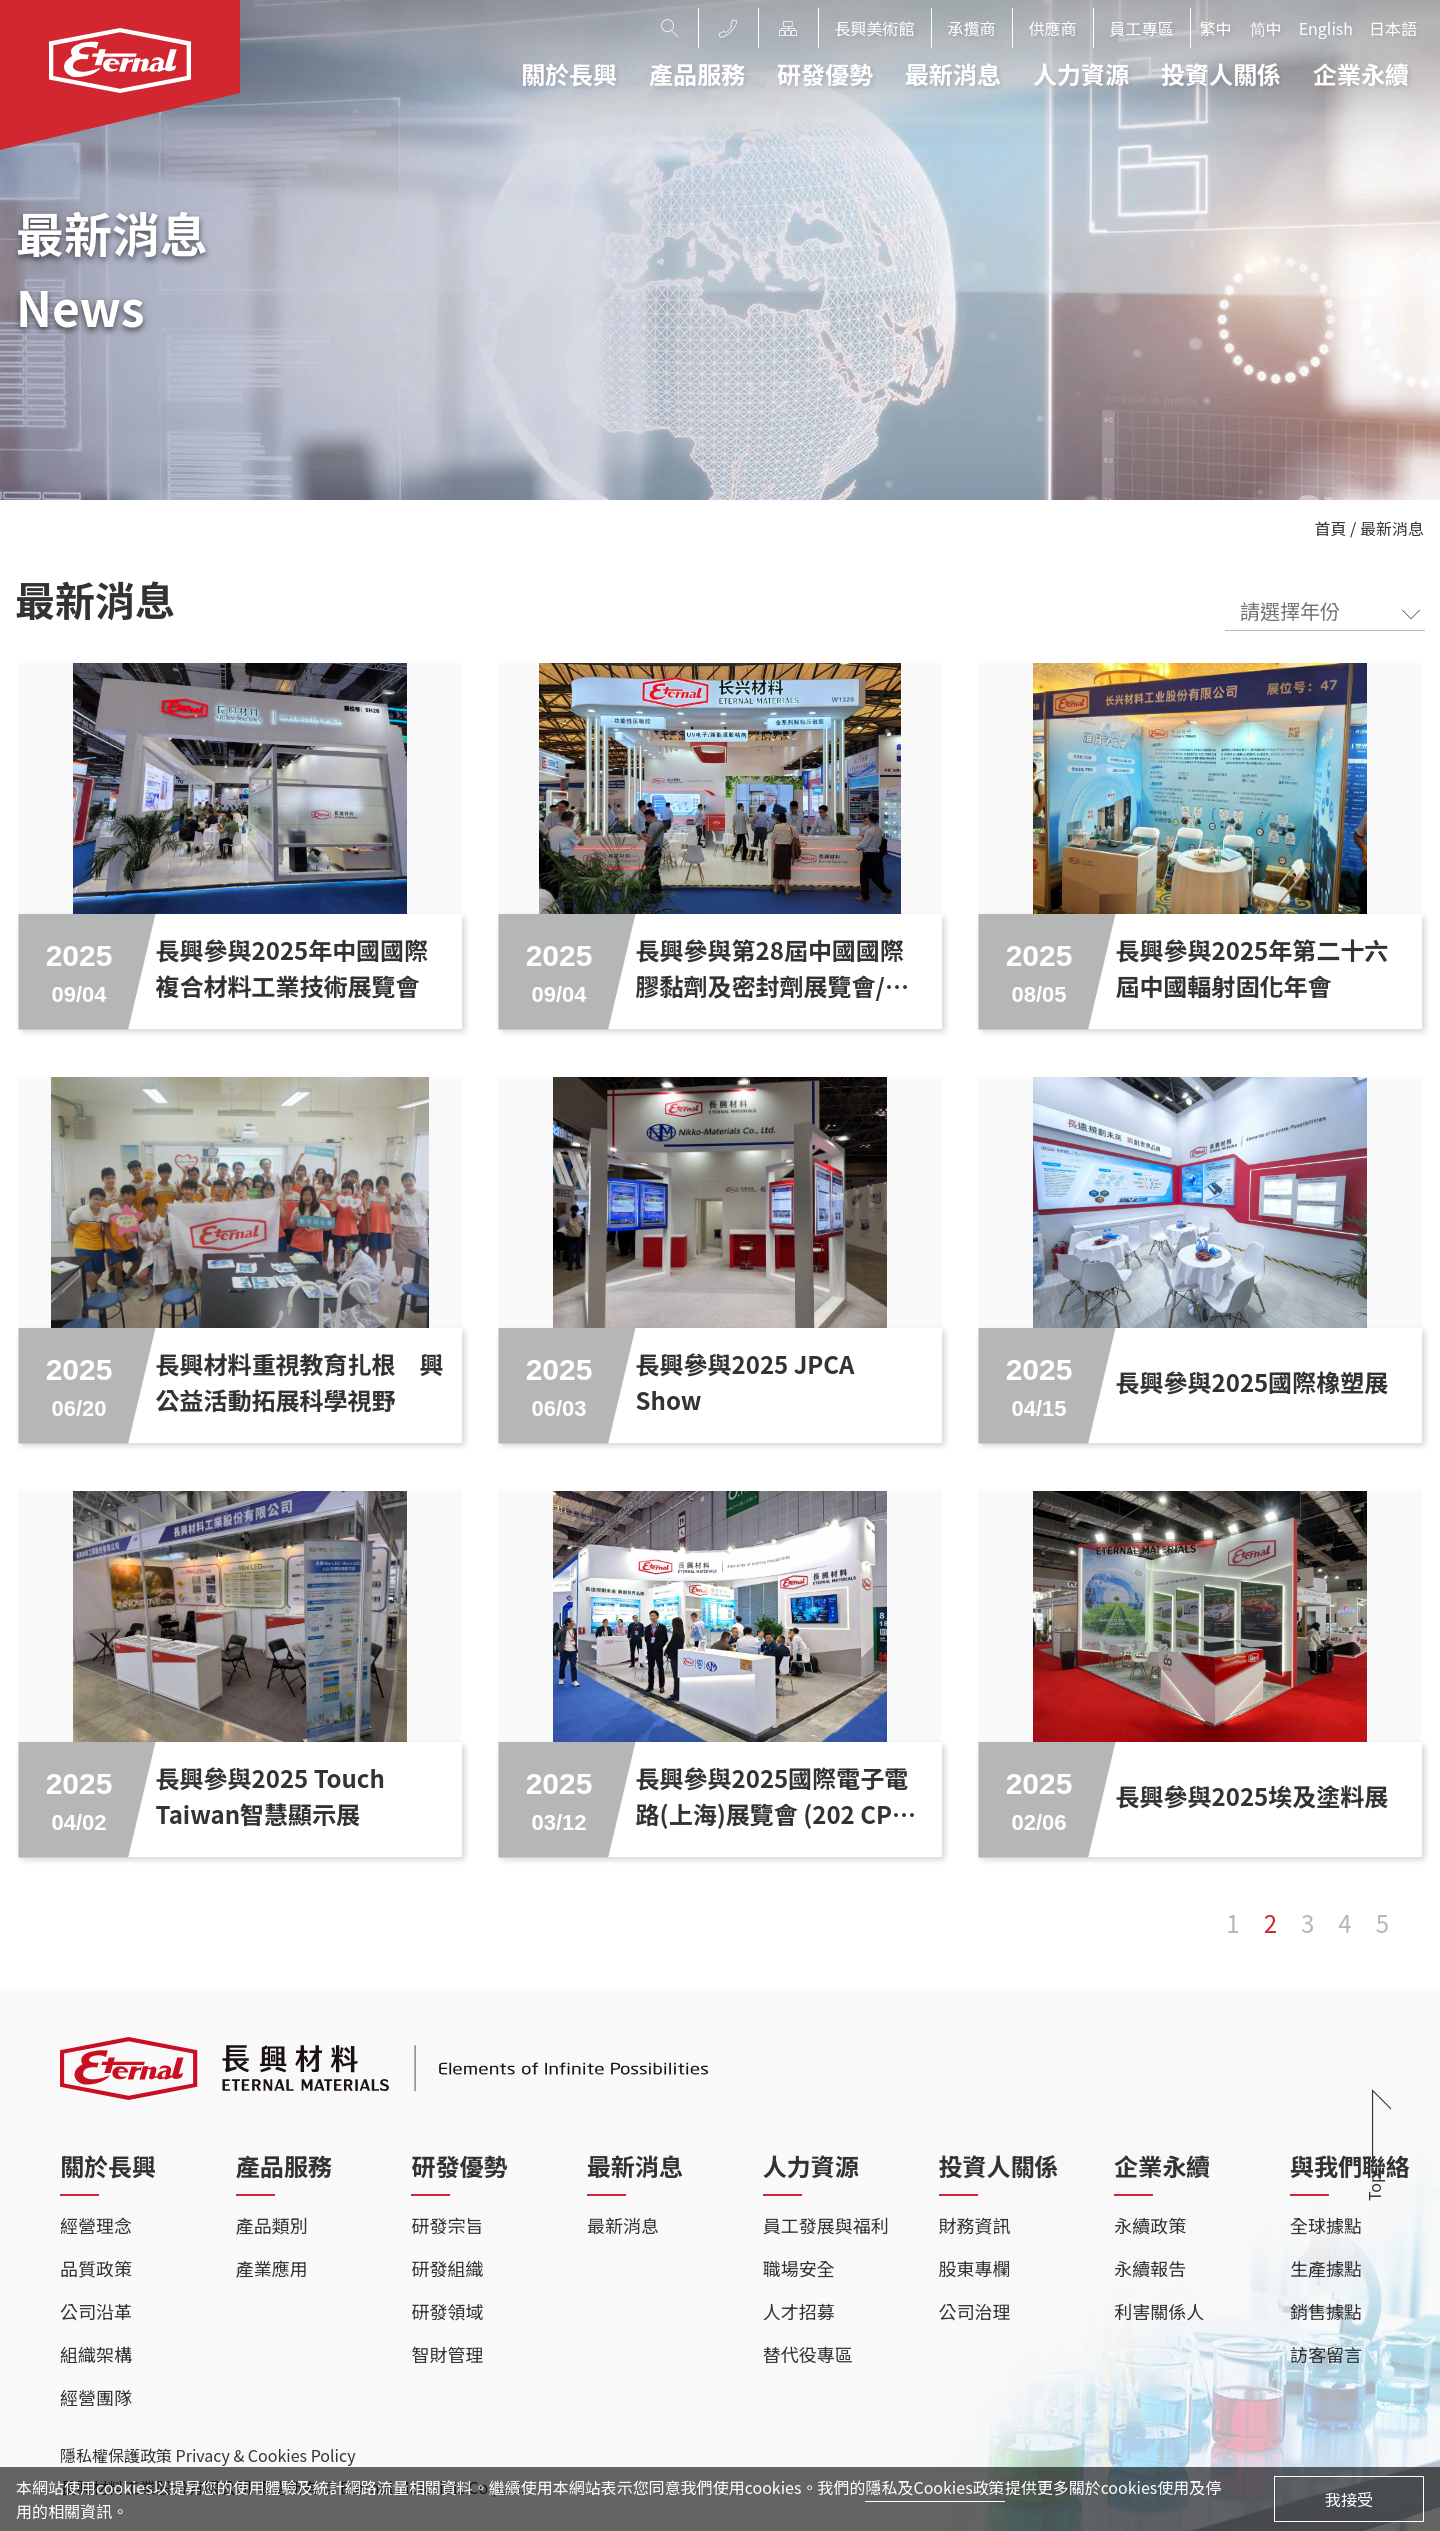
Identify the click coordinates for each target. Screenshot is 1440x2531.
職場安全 (799, 2268)
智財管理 (447, 2354)
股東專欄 (975, 2268)
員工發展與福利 (826, 2225)
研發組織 (447, 2268)
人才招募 (799, 2311)
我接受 (1349, 2499)
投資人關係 (1221, 73)
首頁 (1331, 528)
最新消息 (953, 73)
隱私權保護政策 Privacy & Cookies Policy (207, 2455)
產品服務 (697, 73)
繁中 (1216, 28)
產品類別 (272, 2225)
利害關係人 (1159, 2311)
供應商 (1053, 28)
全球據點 (1326, 2225)
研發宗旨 (447, 2225)
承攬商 (972, 28)
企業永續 (1361, 73)
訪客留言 (1326, 2354)
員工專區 (1142, 28)
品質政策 (96, 2268)
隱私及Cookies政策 (934, 2487)
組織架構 (96, 2354)
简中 (1266, 28)
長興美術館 (875, 28)
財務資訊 (975, 2225)
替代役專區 (808, 2354)
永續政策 (1150, 2225)
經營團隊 (96, 2397)
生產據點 (1326, 2268)
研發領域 (447, 2311)
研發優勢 (825, 73)
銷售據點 (1326, 2311)
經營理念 (96, 2225)
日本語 (1393, 28)
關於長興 (569, 73)
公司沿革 (96, 2311)
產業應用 (272, 2268)
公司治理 (975, 2311)
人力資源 (1081, 73)
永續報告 (1150, 2268)
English (1326, 28)
